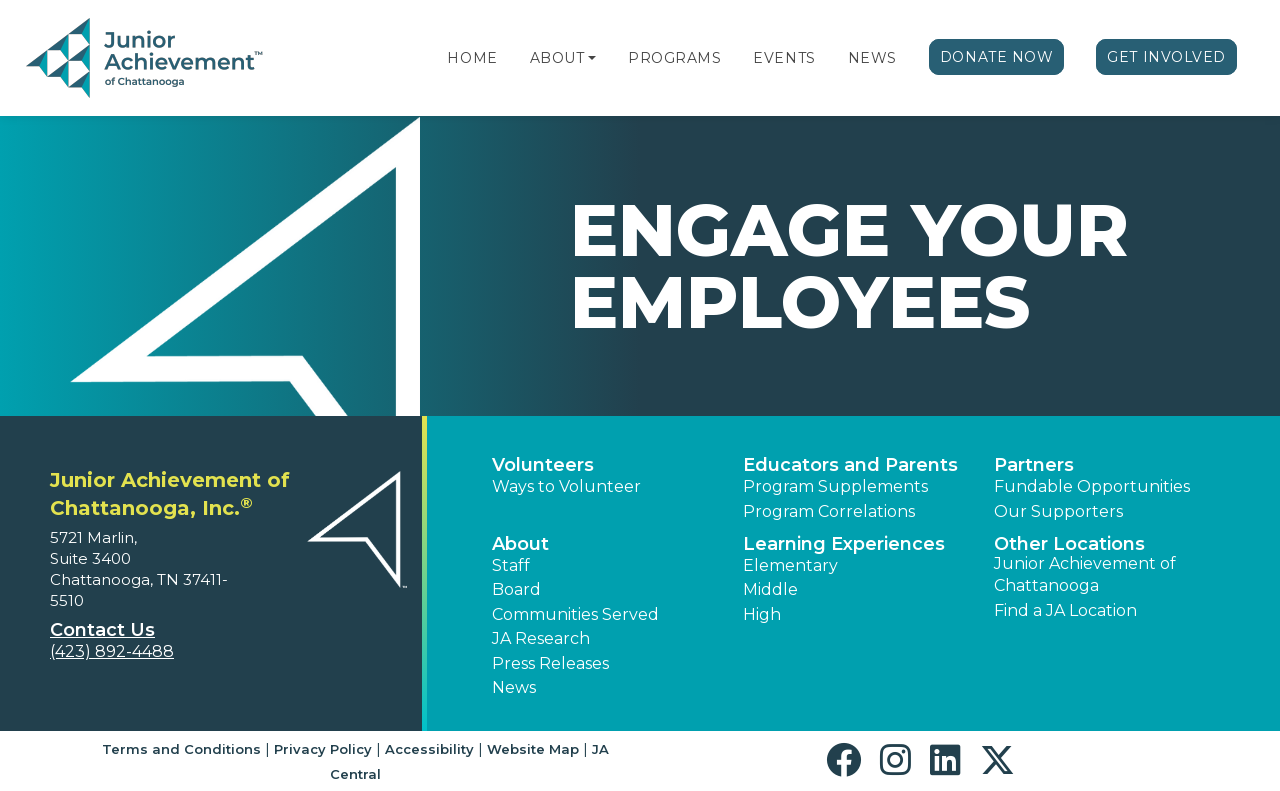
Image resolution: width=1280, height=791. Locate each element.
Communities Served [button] (575, 614)
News (872, 58)
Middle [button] (770, 589)
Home (472, 58)
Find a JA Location (1065, 610)
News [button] (514, 687)
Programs (674, 58)
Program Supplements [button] (835, 486)
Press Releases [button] (550, 663)
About (557, 58)
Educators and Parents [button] (850, 465)
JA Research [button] (541, 638)
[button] (592, 58)
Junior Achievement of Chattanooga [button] (1085, 574)
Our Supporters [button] (1058, 511)
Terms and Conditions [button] (181, 749)
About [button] (520, 544)
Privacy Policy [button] (323, 749)
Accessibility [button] (429, 749)
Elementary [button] (790, 565)
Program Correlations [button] (829, 511)
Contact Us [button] (102, 630)
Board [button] (516, 589)
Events (784, 58)
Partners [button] (1034, 465)
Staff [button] (511, 565)
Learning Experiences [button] (844, 544)
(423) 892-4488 (112, 651)
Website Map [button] (533, 749)
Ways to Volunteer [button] (566, 486)
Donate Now (997, 57)
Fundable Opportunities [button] (1092, 486)
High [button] (762, 614)
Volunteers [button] (543, 465)
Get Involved (1166, 57)
